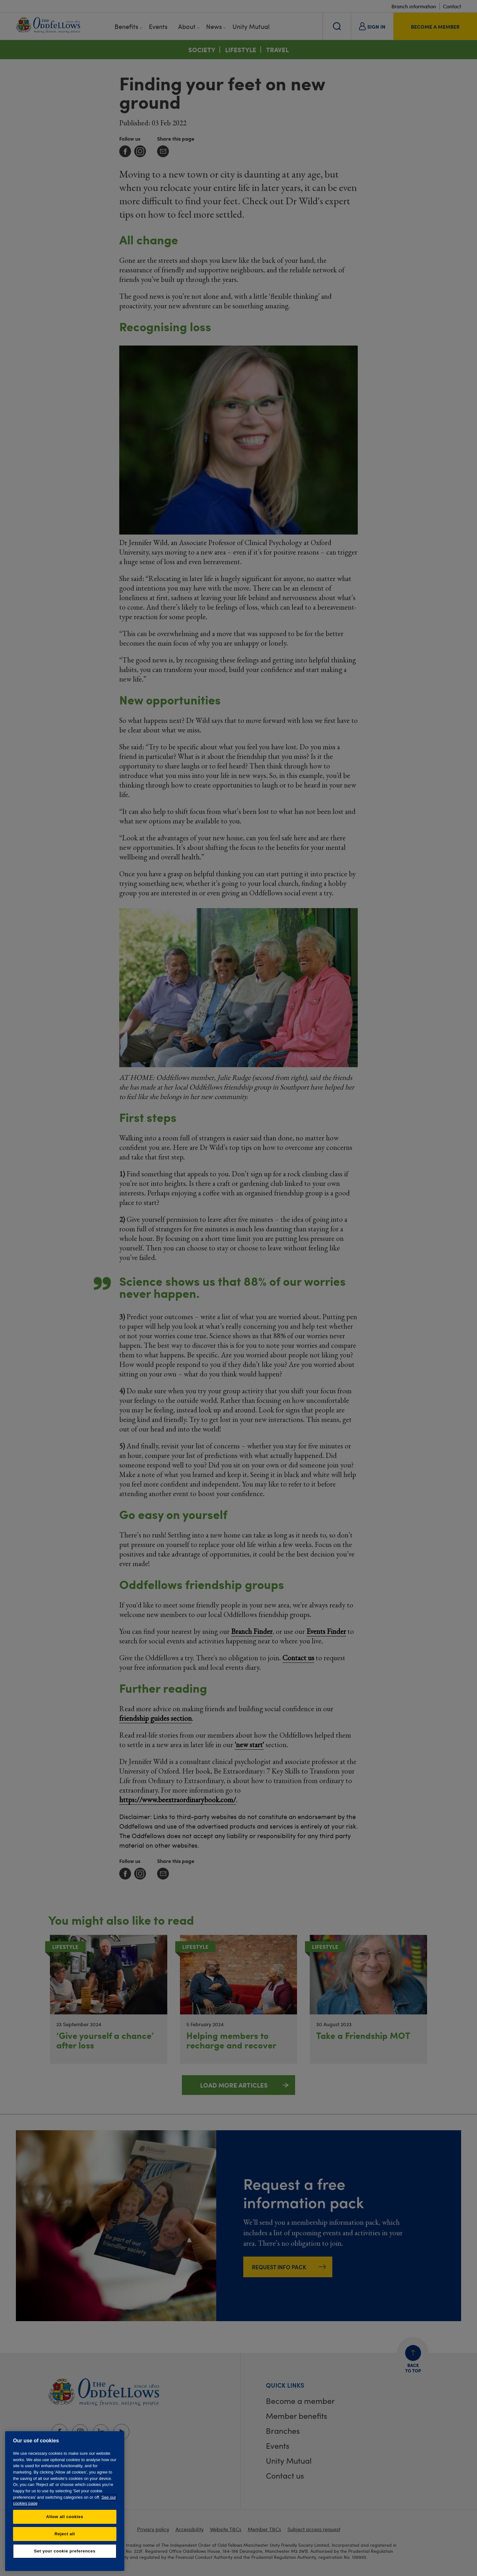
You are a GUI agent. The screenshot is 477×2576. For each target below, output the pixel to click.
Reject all (64, 2533)
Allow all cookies (64, 2516)
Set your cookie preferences (64, 2551)
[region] (64, 2501)
